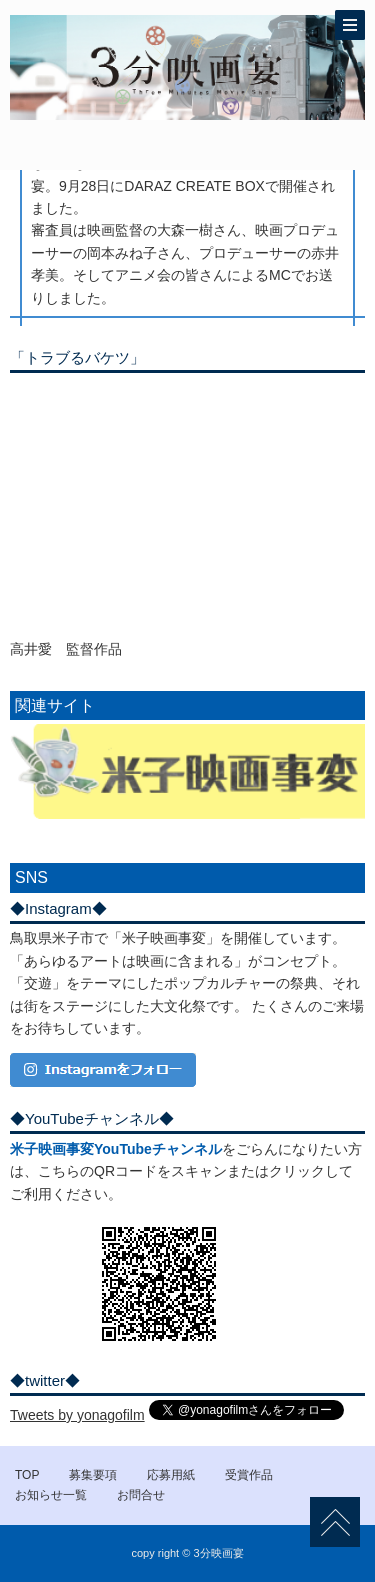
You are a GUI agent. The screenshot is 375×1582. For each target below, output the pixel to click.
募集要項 (93, 1475)
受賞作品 (249, 1475)
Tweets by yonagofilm (77, 1415)
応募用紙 (171, 1475)
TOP (27, 1475)
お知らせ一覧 (51, 1495)
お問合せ (141, 1495)
